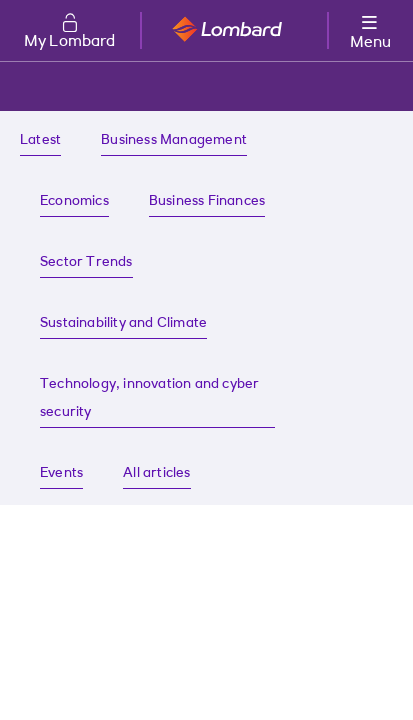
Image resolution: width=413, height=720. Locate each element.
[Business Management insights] (174, 141)
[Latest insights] (40, 141)
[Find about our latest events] (61, 474)
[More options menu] (370, 28)
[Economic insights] (74, 202)
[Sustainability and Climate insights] (123, 324)
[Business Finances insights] (207, 202)
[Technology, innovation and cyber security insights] (157, 399)
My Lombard (70, 42)
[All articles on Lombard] (156, 474)
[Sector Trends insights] (86, 263)
